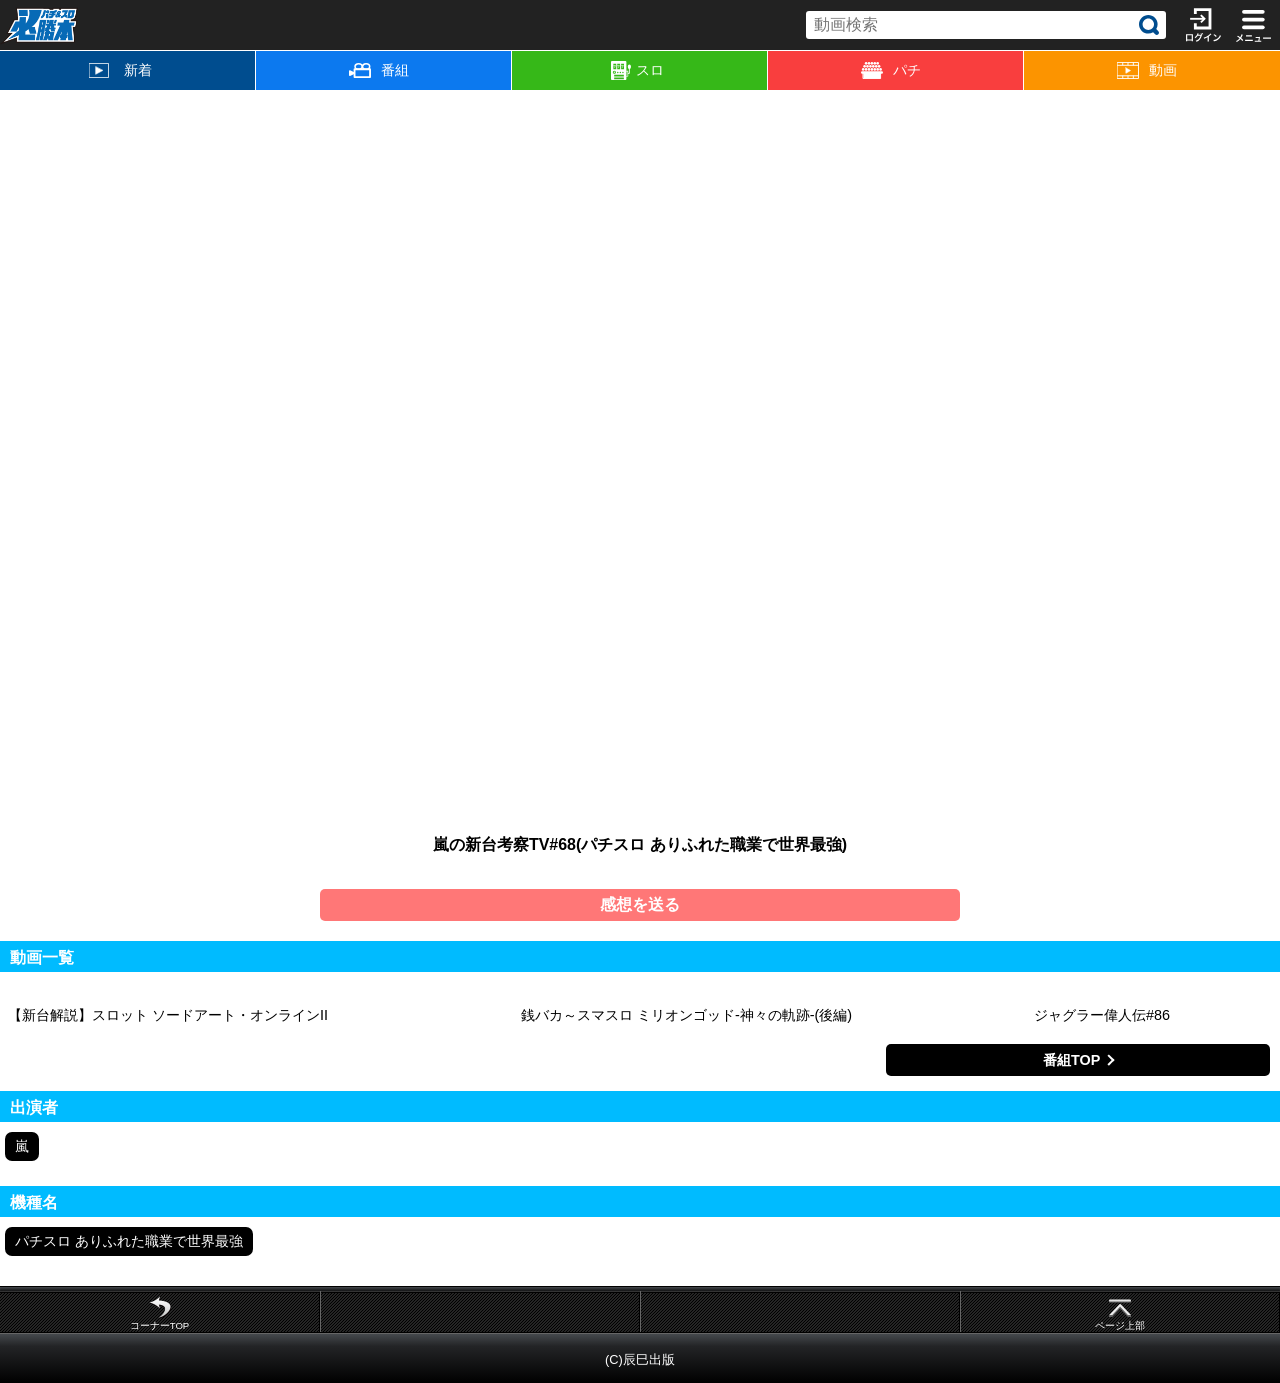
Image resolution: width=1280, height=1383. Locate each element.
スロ (637, 71)
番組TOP (1071, 1060)
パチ (891, 70)
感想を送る (640, 904)
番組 (379, 70)
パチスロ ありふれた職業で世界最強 (129, 1241)
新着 (120, 70)
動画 (1147, 70)
